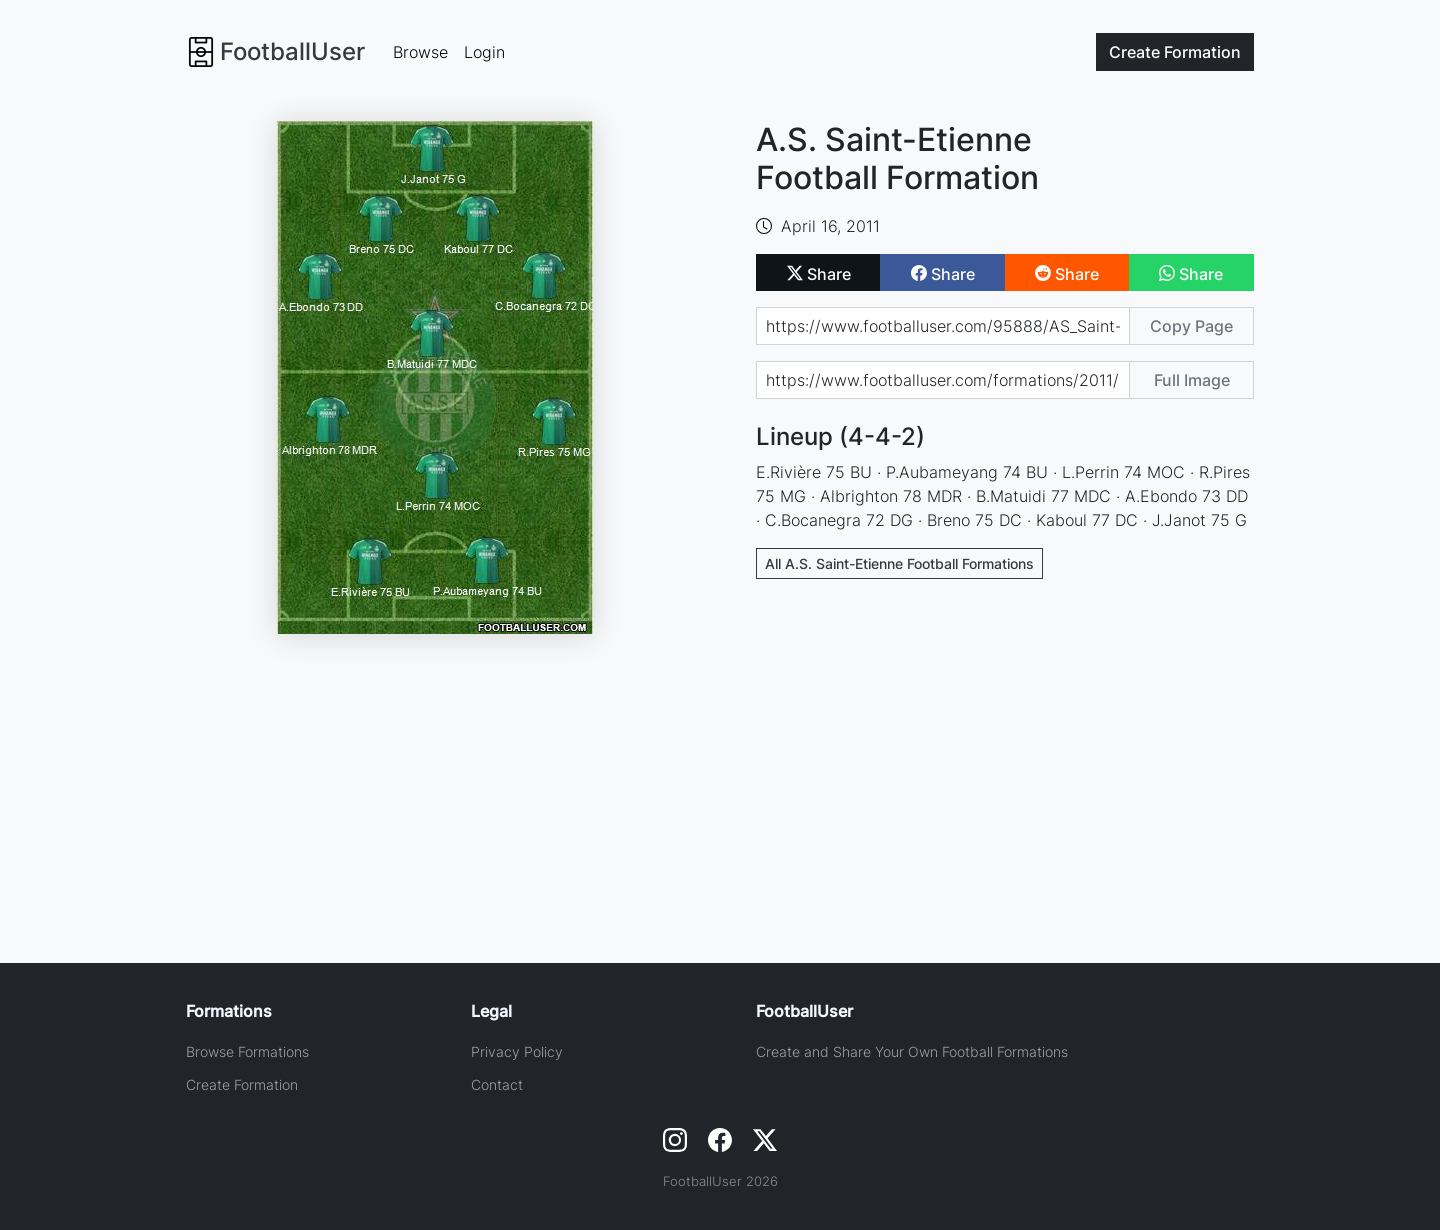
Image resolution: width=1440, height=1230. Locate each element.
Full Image (1192, 380)
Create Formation (242, 1084)
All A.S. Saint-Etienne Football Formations (899, 563)
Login (484, 52)
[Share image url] (943, 380)
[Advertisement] (1005, 743)
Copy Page (1191, 326)
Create (1175, 52)
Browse (420, 52)
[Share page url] (943, 326)
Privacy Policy (517, 1051)
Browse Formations (247, 1051)
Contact (497, 1084)
